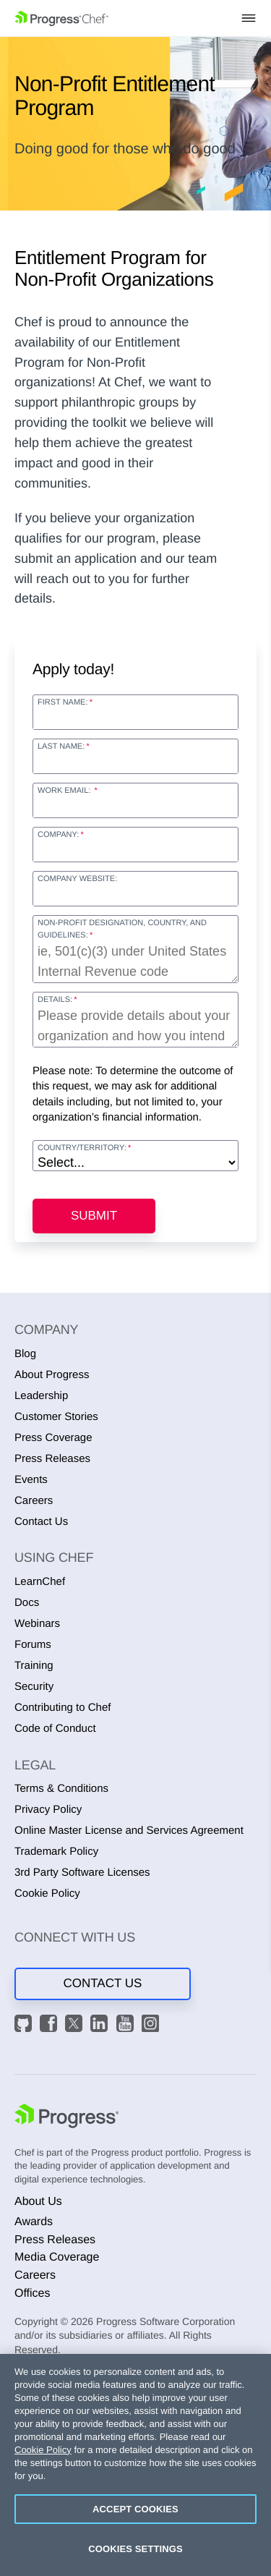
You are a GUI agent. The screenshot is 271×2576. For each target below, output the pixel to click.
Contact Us (41, 1522)
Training (33, 1665)
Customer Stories (56, 1417)
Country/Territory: (82, 1148)
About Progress (51, 1375)
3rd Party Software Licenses (82, 1872)
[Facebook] (50, 2025)
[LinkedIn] (101, 2025)
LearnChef (39, 1582)
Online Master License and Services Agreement (129, 1830)
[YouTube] (127, 2025)
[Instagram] (152, 2025)
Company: (58, 834)
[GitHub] (25, 2025)
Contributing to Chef (62, 1707)
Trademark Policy (56, 1851)
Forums (32, 1644)
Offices (32, 2293)
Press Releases (52, 1459)
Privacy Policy (48, 1809)
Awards (33, 2222)
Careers (33, 1501)
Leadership (41, 1396)
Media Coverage (56, 2257)
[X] (76, 2025)
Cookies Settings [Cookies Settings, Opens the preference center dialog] (135, 2548)
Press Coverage (53, 1438)
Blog (25, 1354)
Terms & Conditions (61, 1788)
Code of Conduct (55, 1728)
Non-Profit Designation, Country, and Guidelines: (122, 929)
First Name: (62, 702)
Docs (26, 1603)
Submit (94, 1216)
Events (31, 1480)
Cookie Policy (47, 1893)
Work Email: (65, 790)
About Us (38, 2201)
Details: (55, 999)
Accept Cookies (135, 2509)
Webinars (37, 1624)
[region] (135, 2465)
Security (33, 1686)
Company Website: (77, 879)
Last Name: (61, 746)
